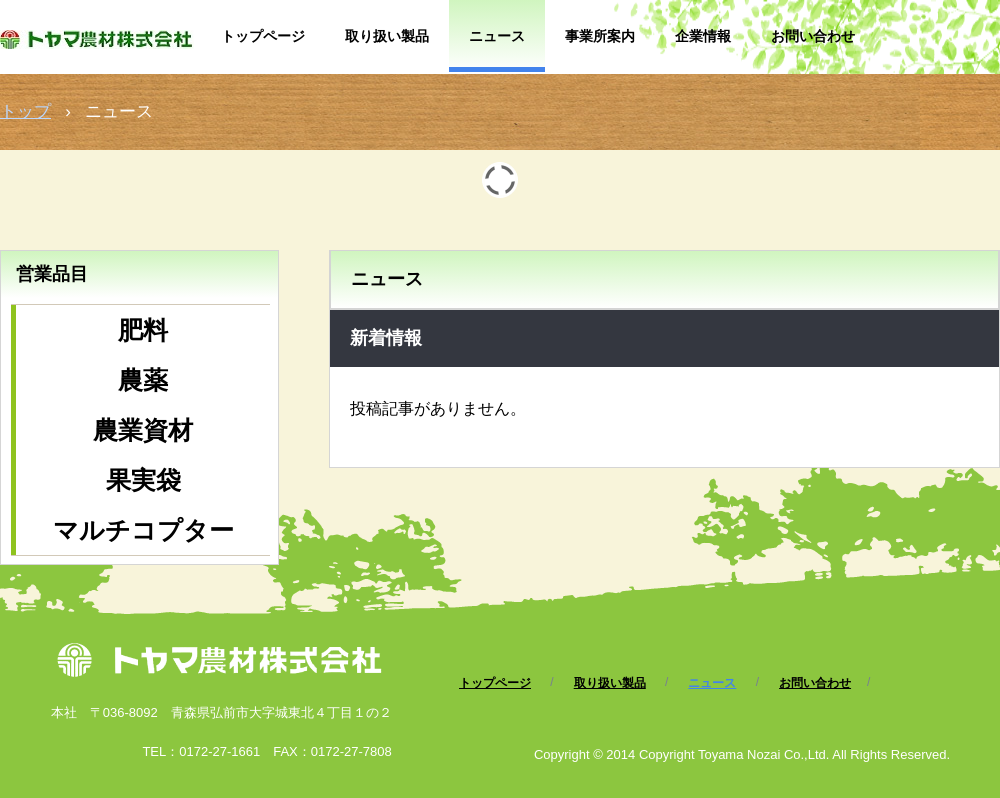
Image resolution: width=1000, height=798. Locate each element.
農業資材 (143, 430)
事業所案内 (600, 36)
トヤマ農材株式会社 (100, 47)
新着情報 (386, 338)
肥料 (143, 330)
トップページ (263, 36)
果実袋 (143, 480)
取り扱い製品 (387, 36)
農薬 (143, 380)
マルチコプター (143, 530)
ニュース (497, 36)
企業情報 (703, 36)
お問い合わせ (813, 36)
